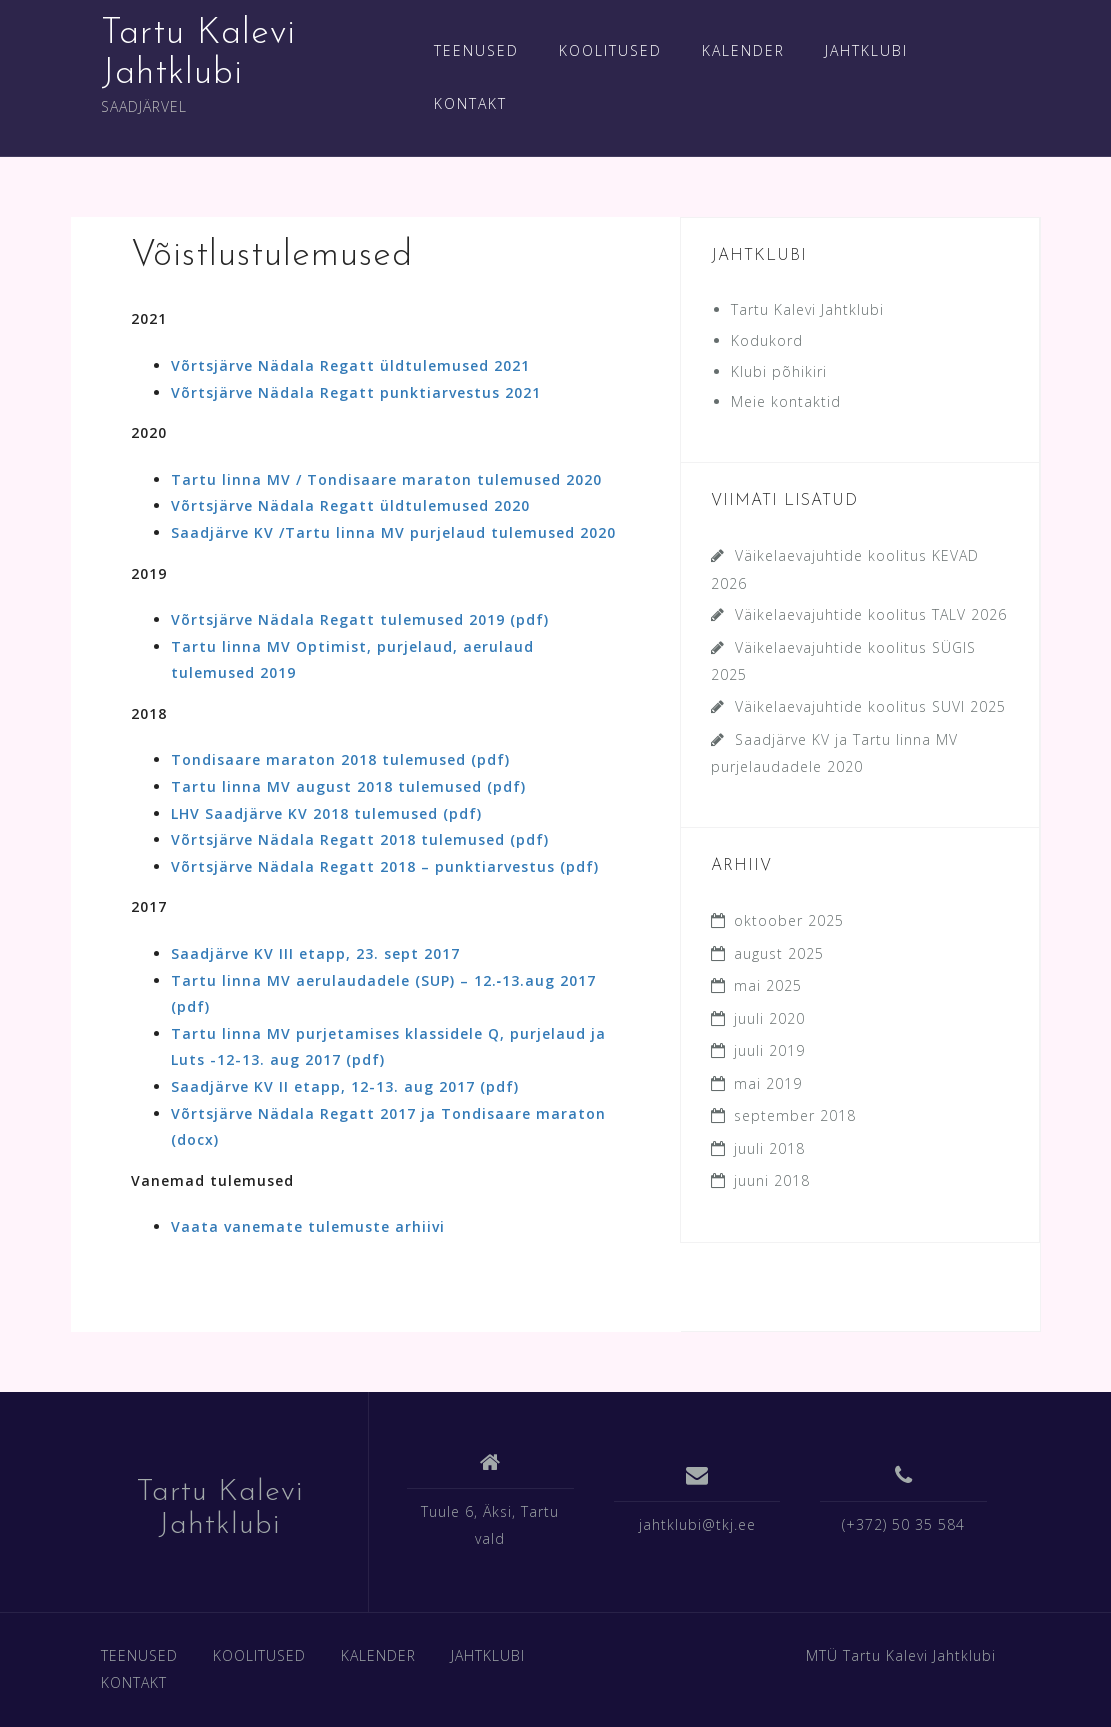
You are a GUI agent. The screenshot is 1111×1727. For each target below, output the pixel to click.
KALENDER (743, 50)
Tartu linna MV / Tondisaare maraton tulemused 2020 (386, 479)
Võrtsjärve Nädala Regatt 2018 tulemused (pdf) (360, 839)
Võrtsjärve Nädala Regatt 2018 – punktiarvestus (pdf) (385, 866)
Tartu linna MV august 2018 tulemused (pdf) (348, 786)
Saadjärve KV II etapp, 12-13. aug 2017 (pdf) (345, 1086)
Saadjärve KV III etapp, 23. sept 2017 (315, 953)
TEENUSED (476, 50)
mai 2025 (768, 985)
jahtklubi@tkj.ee (697, 1524)
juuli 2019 (769, 1050)
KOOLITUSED (610, 50)
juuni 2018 (772, 1180)
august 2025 (779, 953)
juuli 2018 (769, 1148)
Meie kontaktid (786, 401)
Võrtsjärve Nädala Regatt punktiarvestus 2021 (356, 392)
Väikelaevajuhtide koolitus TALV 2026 (871, 614)
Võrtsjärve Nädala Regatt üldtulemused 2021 (350, 365)
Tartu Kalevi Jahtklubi (807, 309)
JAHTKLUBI (866, 50)
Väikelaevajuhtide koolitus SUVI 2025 (870, 706)
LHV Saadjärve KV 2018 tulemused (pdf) (326, 813)
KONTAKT (470, 103)
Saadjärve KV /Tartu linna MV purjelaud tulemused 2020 (393, 532)
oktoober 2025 (789, 920)
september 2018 (795, 1115)
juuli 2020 (769, 1018)
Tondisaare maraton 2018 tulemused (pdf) (340, 759)
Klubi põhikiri (779, 371)
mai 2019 (768, 1083)
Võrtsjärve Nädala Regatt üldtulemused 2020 (350, 505)
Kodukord (767, 340)
